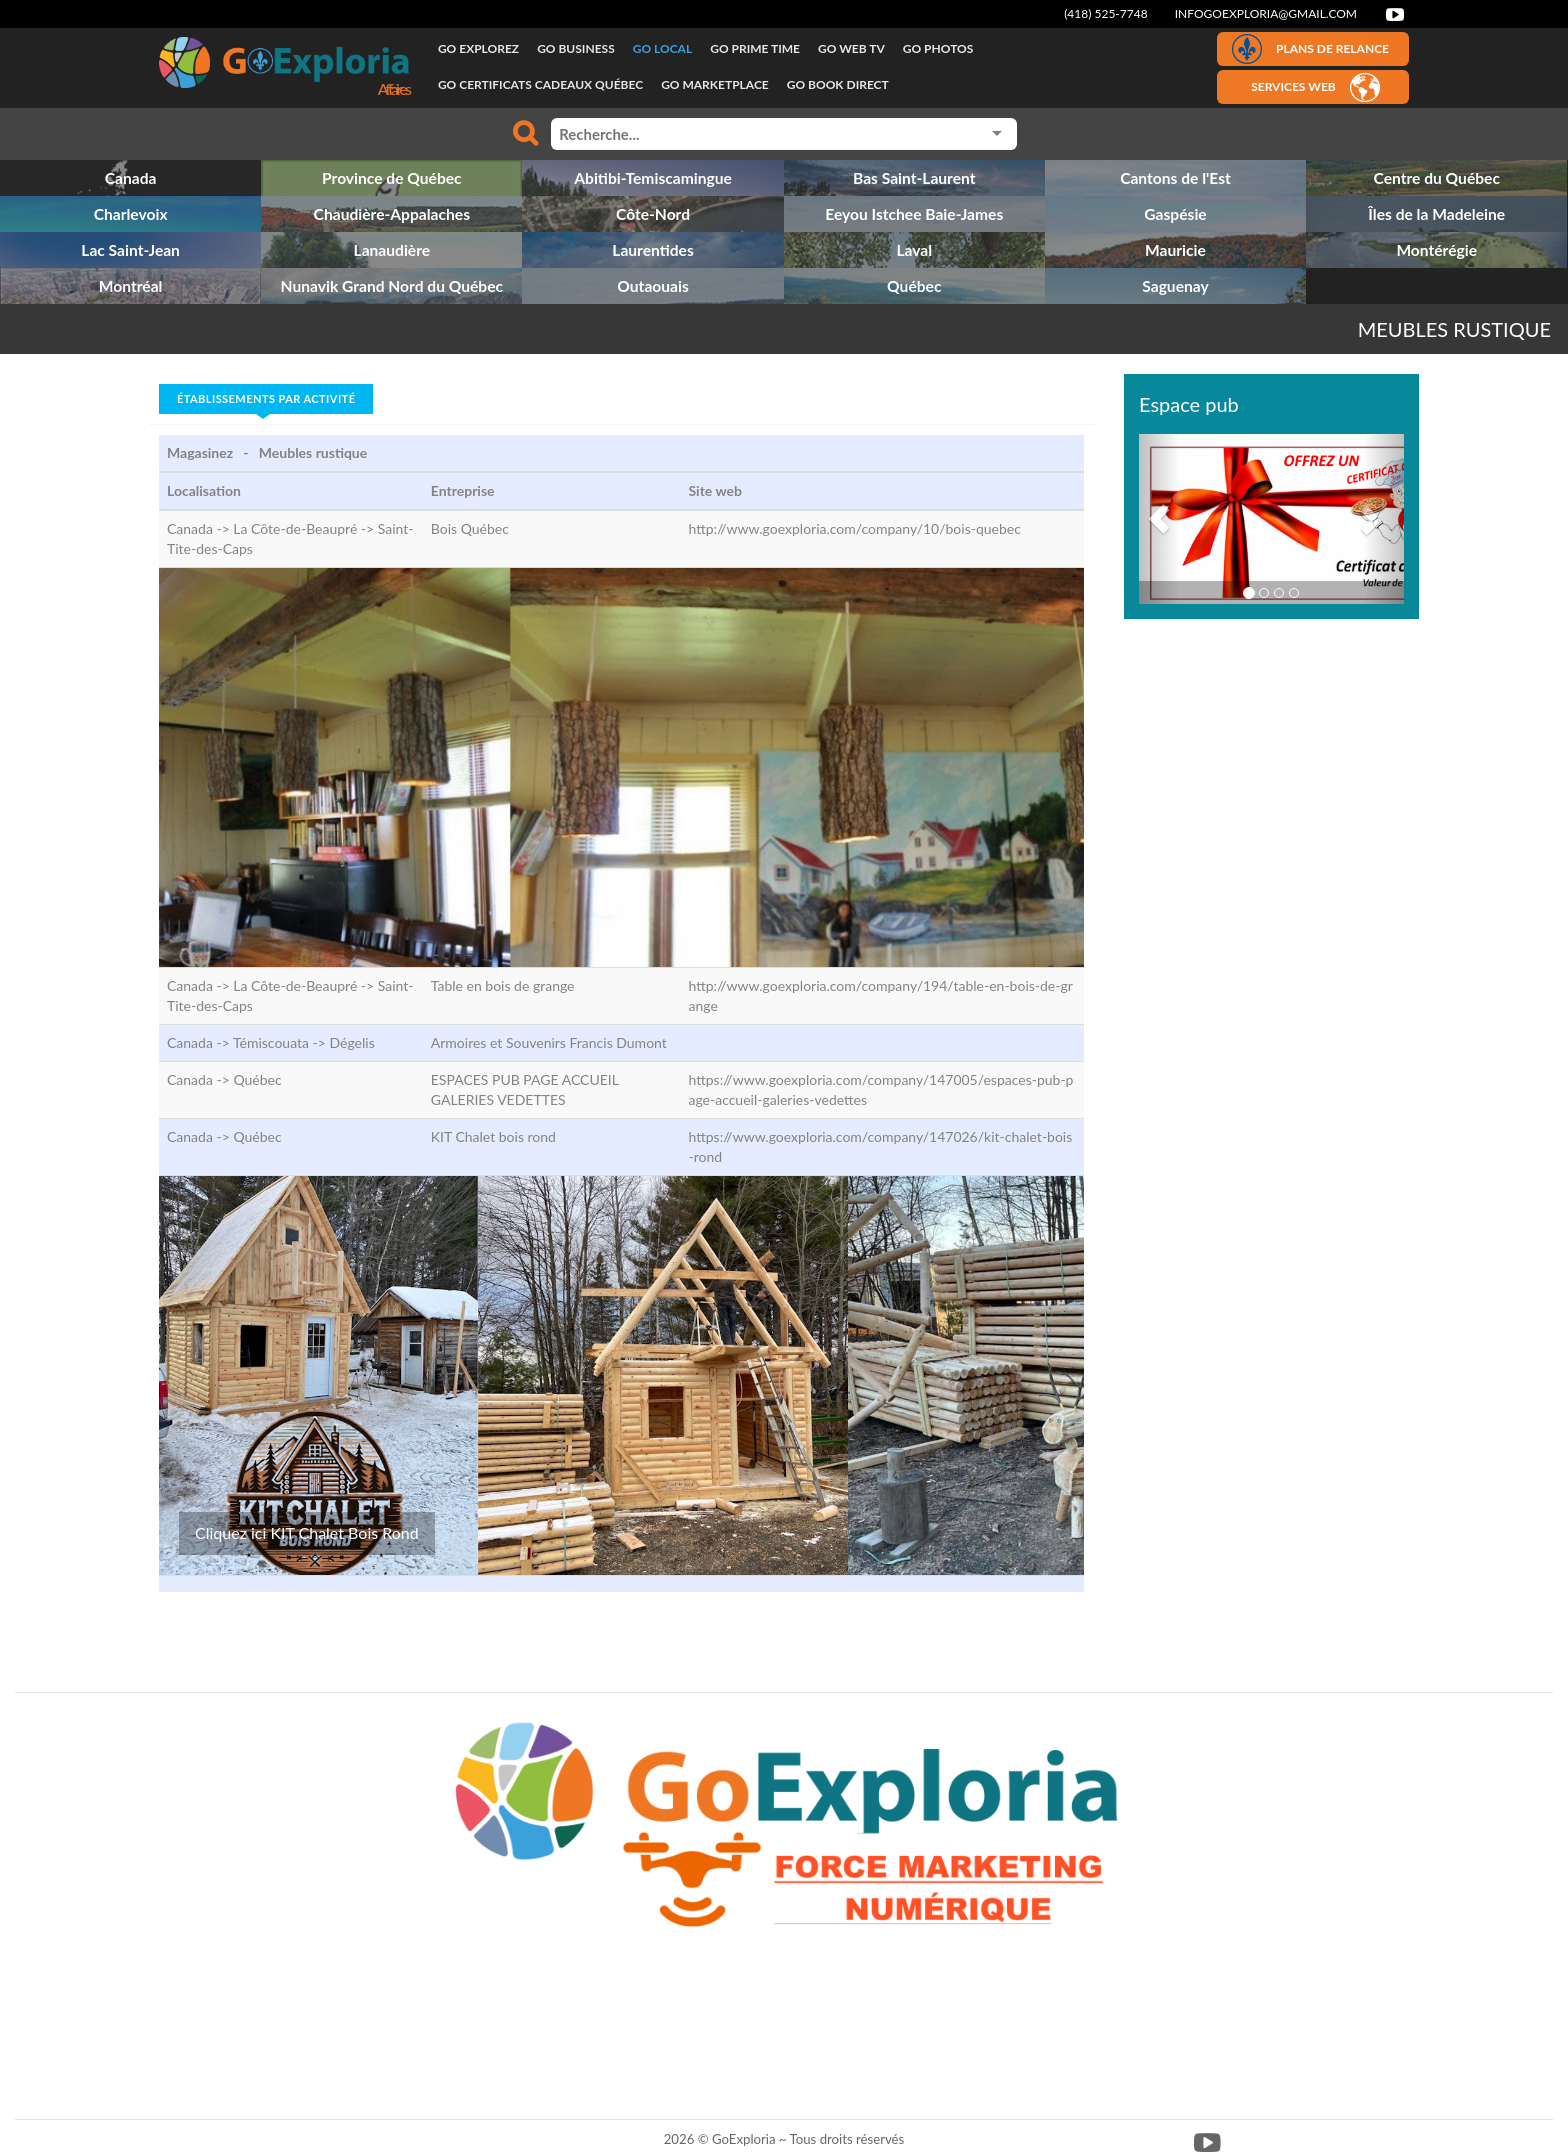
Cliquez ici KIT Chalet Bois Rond (307, 1532)
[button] (1159, 519)
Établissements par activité (266, 398)
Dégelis (351, 1042)
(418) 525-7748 (1106, 13)
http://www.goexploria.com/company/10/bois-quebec (854, 528)
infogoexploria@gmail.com (1266, 13)
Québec (257, 1079)
